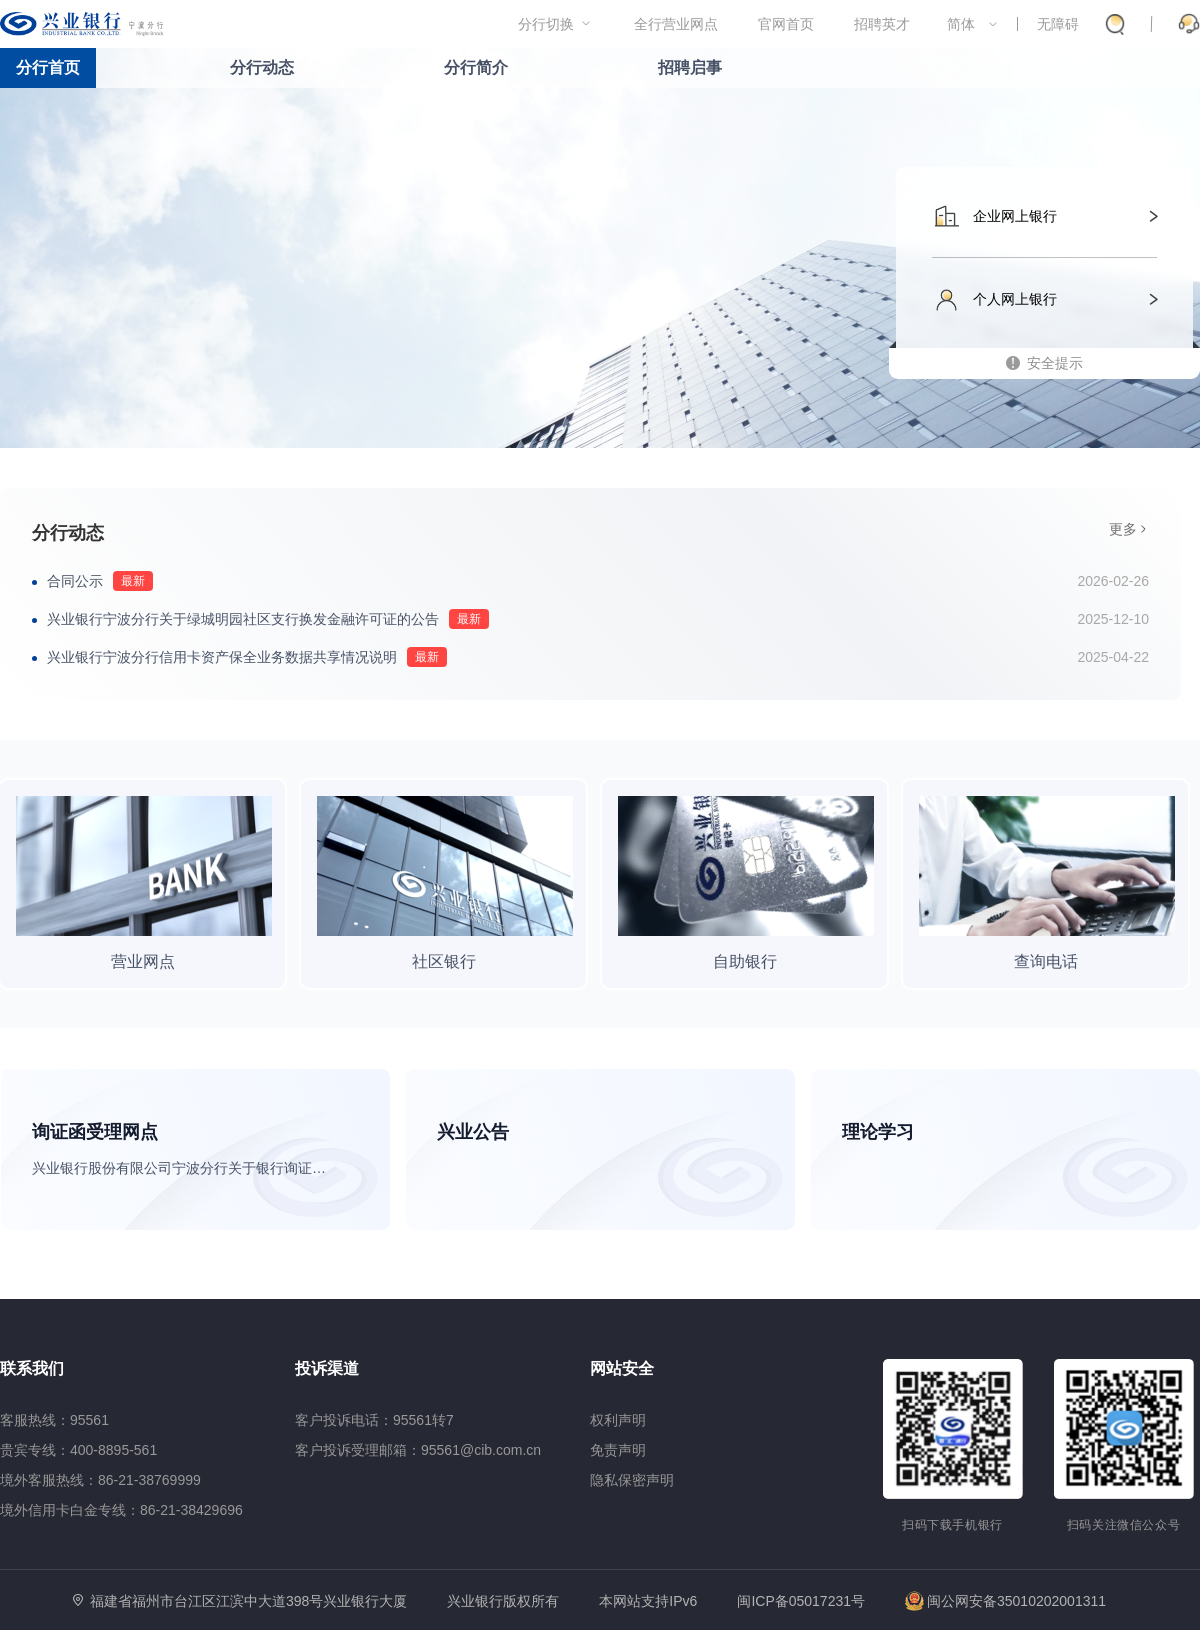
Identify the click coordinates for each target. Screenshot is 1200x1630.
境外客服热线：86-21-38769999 (100, 1480)
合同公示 (75, 581)
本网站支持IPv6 (648, 1601)
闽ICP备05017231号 (801, 1601)
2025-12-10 (1113, 619)
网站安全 (622, 1368)
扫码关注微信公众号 (1124, 1525)
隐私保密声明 (632, 1480)
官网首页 (786, 24)
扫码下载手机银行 (952, 1525)
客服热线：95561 (54, 1420)
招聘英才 (882, 24)
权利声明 (618, 1420)
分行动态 (262, 67)
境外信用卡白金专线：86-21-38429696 (121, 1510)
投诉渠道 (327, 1368)
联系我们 (32, 1368)
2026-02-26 (1113, 581)
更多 (1123, 529)
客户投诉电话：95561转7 (374, 1420)
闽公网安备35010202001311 (1005, 1601)
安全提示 (1055, 363)
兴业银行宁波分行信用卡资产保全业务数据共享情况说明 (222, 657)
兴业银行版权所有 (503, 1601)
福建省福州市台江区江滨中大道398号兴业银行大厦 (248, 1601)
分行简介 (476, 67)
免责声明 (618, 1450)
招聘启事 (690, 67)
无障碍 (1058, 24)
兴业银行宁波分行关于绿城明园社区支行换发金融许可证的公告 (243, 619)
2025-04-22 (1113, 657)
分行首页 (48, 67)
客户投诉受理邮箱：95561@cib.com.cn (418, 1450)
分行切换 (546, 24)
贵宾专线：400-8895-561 (78, 1450)
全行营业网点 (676, 24)
